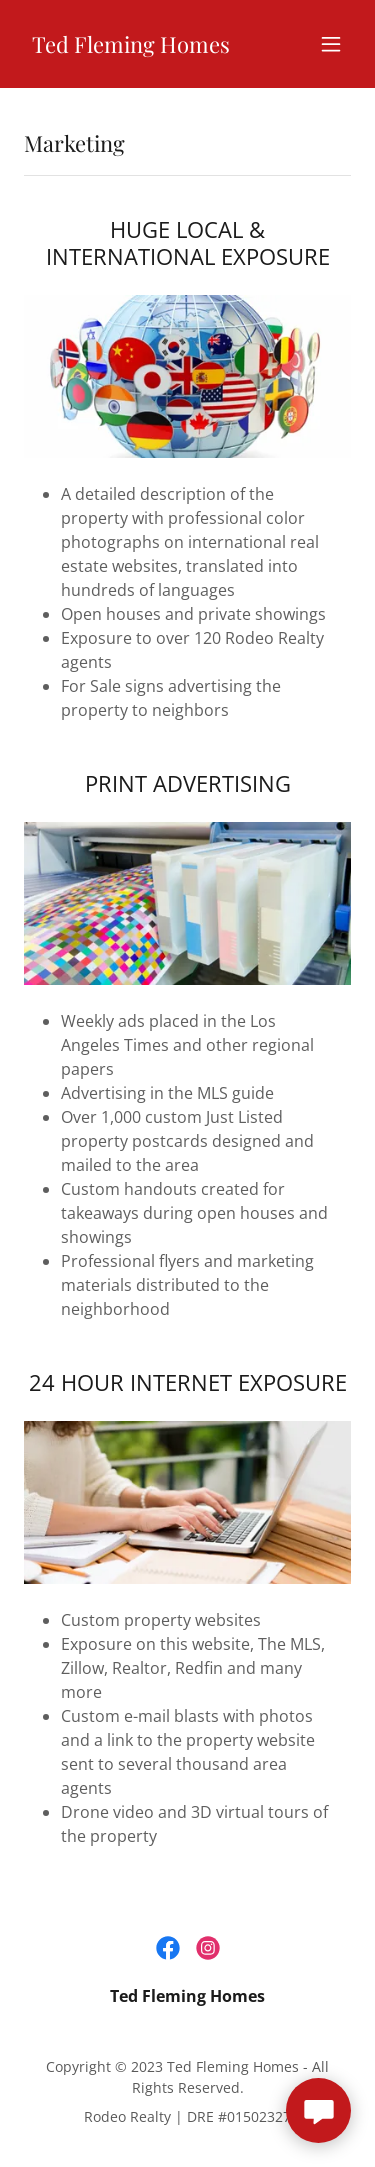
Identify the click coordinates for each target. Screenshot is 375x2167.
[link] (131, 47)
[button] (331, 44)
